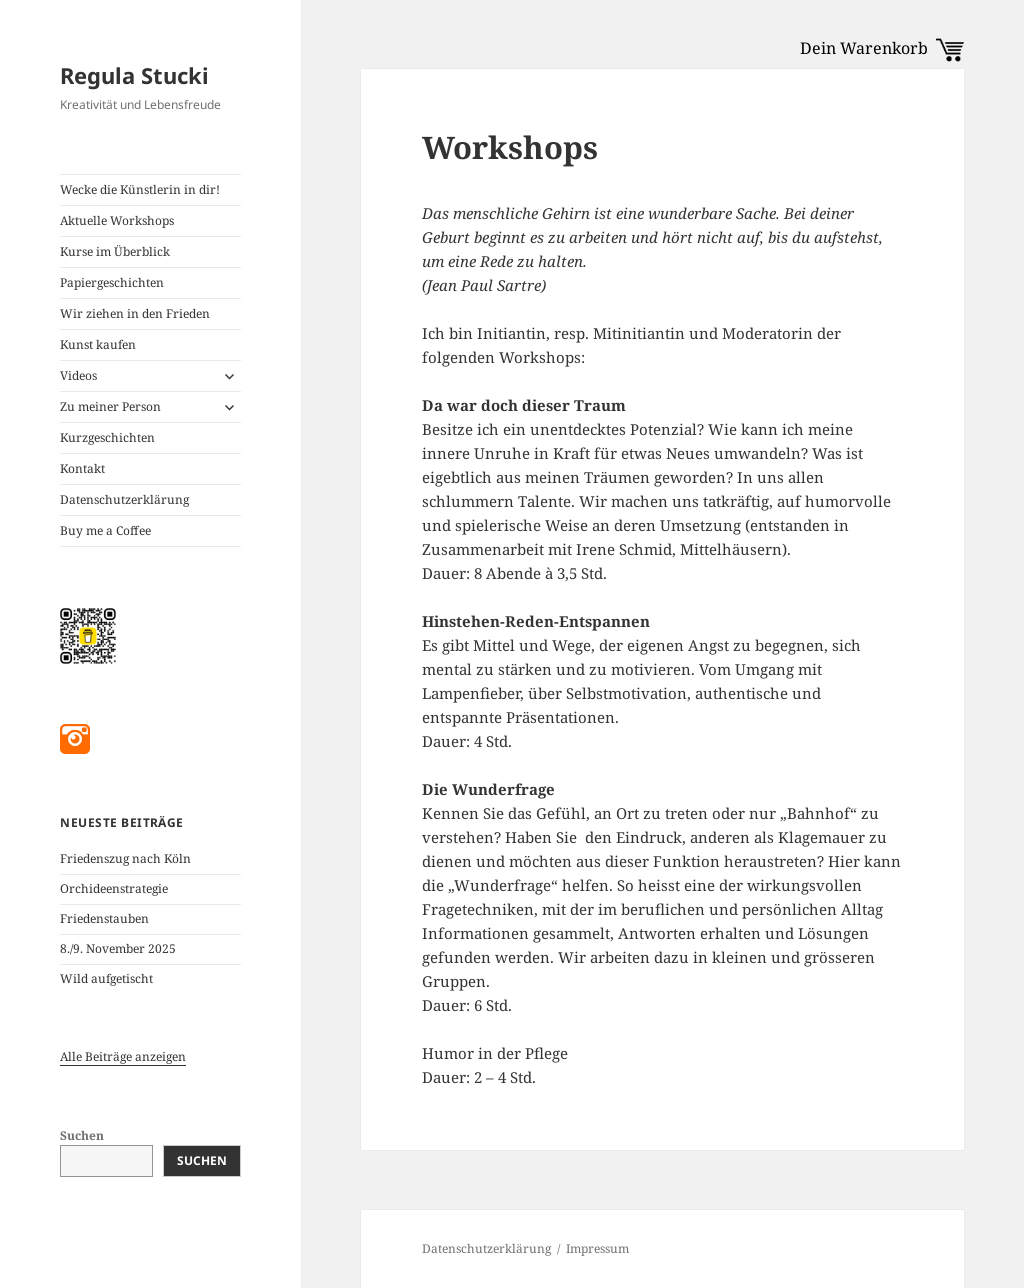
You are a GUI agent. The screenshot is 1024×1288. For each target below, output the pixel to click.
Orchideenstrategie (114, 888)
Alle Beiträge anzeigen (123, 1056)
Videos (78, 375)
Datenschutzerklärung (124, 499)
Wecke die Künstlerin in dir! (140, 189)
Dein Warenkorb (882, 48)
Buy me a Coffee (105, 530)
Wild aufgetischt (106, 978)
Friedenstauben (104, 918)
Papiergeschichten (112, 282)
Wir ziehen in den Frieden (135, 313)
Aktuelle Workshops (117, 220)
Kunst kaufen (98, 344)
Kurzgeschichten (107, 437)
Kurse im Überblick (115, 251)
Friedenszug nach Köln (125, 858)
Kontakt (82, 468)
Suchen (82, 1135)
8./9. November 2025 (118, 948)
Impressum (597, 1248)
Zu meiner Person (110, 406)
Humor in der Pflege (495, 1053)
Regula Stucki (134, 75)
